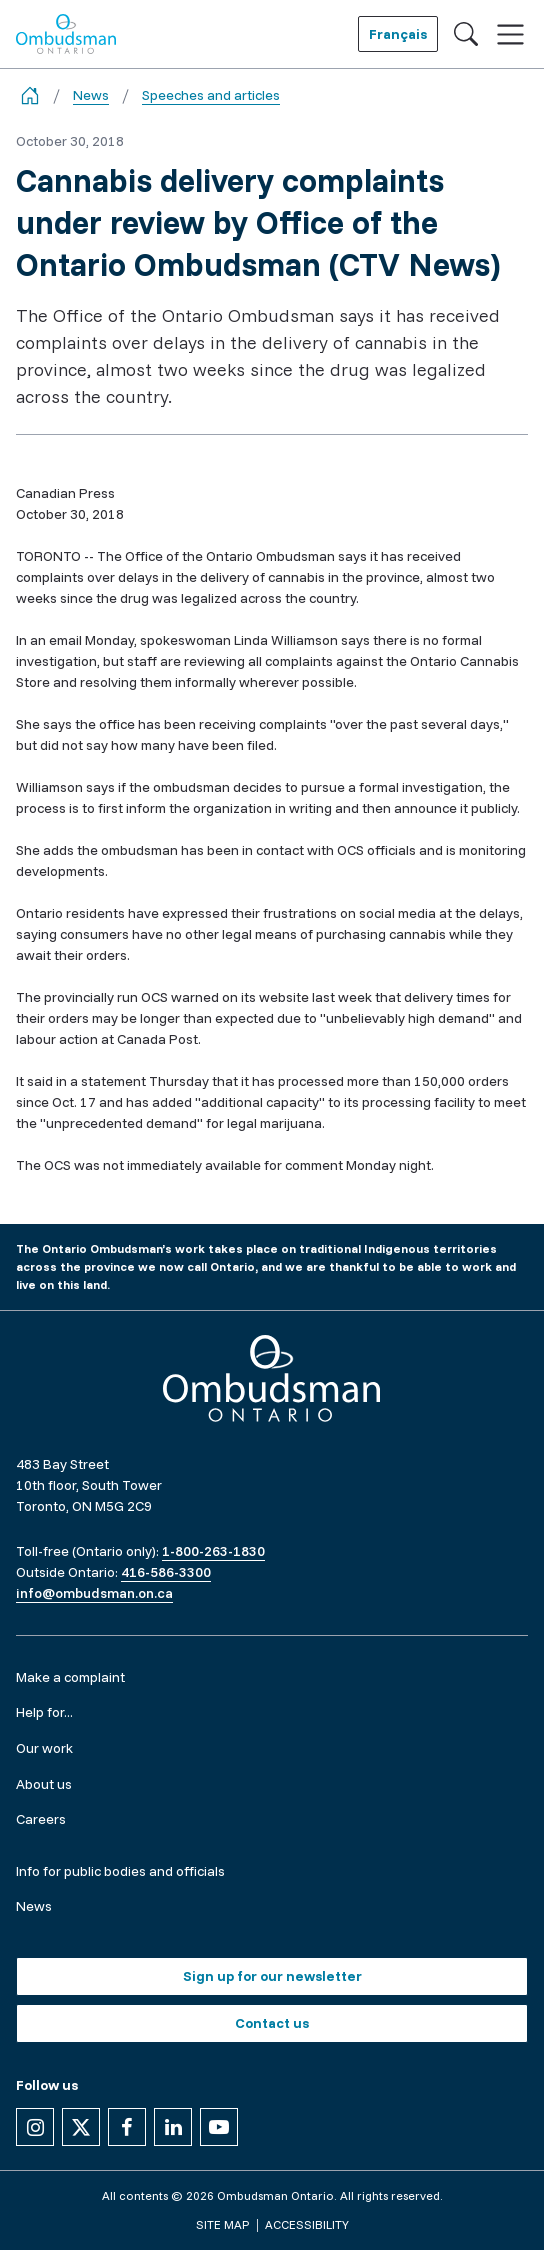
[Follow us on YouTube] (219, 2127)
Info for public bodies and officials (120, 1871)
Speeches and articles (211, 95)
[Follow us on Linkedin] (173, 2127)
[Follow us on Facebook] (127, 2127)
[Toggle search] (466, 34)
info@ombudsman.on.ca (94, 1593)
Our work (44, 1748)
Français (398, 34)
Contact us (272, 2023)
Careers (41, 1819)
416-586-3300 (166, 1572)
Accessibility (307, 2224)
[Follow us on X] (81, 2127)
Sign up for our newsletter (272, 1976)
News (91, 95)
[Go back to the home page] (30, 95)
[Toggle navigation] (510, 34)
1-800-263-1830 (213, 1551)
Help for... (44, 1712)
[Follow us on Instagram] (35, 2127)
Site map (222, 2224)
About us (44, 1784)
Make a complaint (70, 1677)
